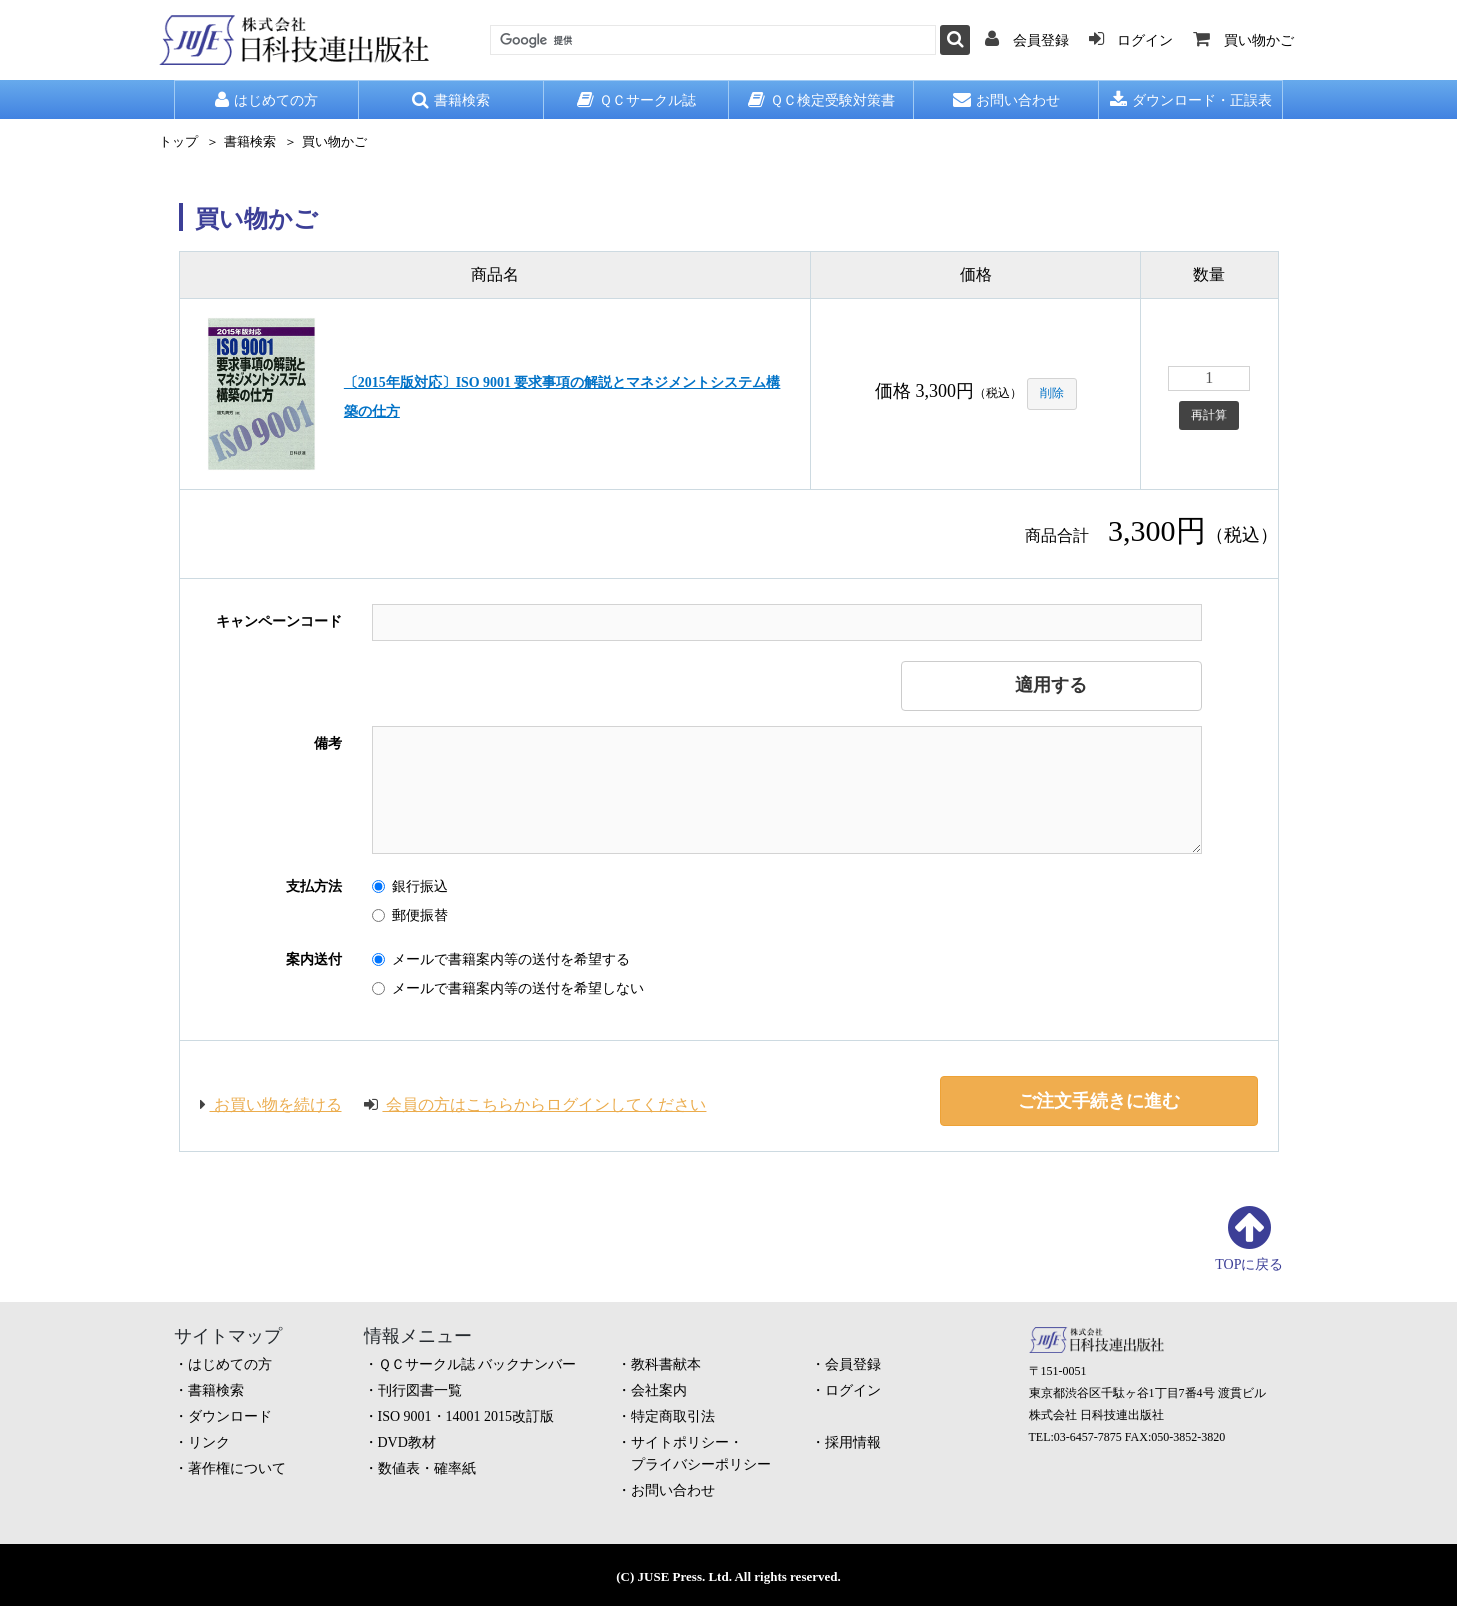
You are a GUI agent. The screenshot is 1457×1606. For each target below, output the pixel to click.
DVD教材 (407, 1442)
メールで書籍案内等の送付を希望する (501, 959)
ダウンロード (230, 1416)
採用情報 (853, 1442)
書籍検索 (451, 100)
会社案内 (659, 1390)
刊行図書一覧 (420, 1390)
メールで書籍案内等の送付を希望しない (508, 988)
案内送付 (314, 959)
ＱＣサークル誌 (636, 100)
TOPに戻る (1249, 1264)
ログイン (853, 1390)
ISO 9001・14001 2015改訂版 (466, 1416)
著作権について (237, 1468)
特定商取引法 (673, 1416)
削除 (1052, 393)
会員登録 (853, 1364)
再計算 (1209, 415)
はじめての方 (266, 100)
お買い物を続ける (271, 1104)
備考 (328, 743)
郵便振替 (410, 915)
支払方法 (314, 886)
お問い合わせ (1006, 100)
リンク (209, 1442)
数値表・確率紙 (427, 1468)
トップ (178, 141)
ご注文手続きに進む (1099, 1101)
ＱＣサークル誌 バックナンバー (477, 1364)
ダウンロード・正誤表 (1191, 100)
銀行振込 (410, 886)
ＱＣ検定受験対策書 (821, 100)
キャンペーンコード (279, 621)
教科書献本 (666, 1364)
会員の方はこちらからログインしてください (537, 1104)
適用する (1051, 685)
